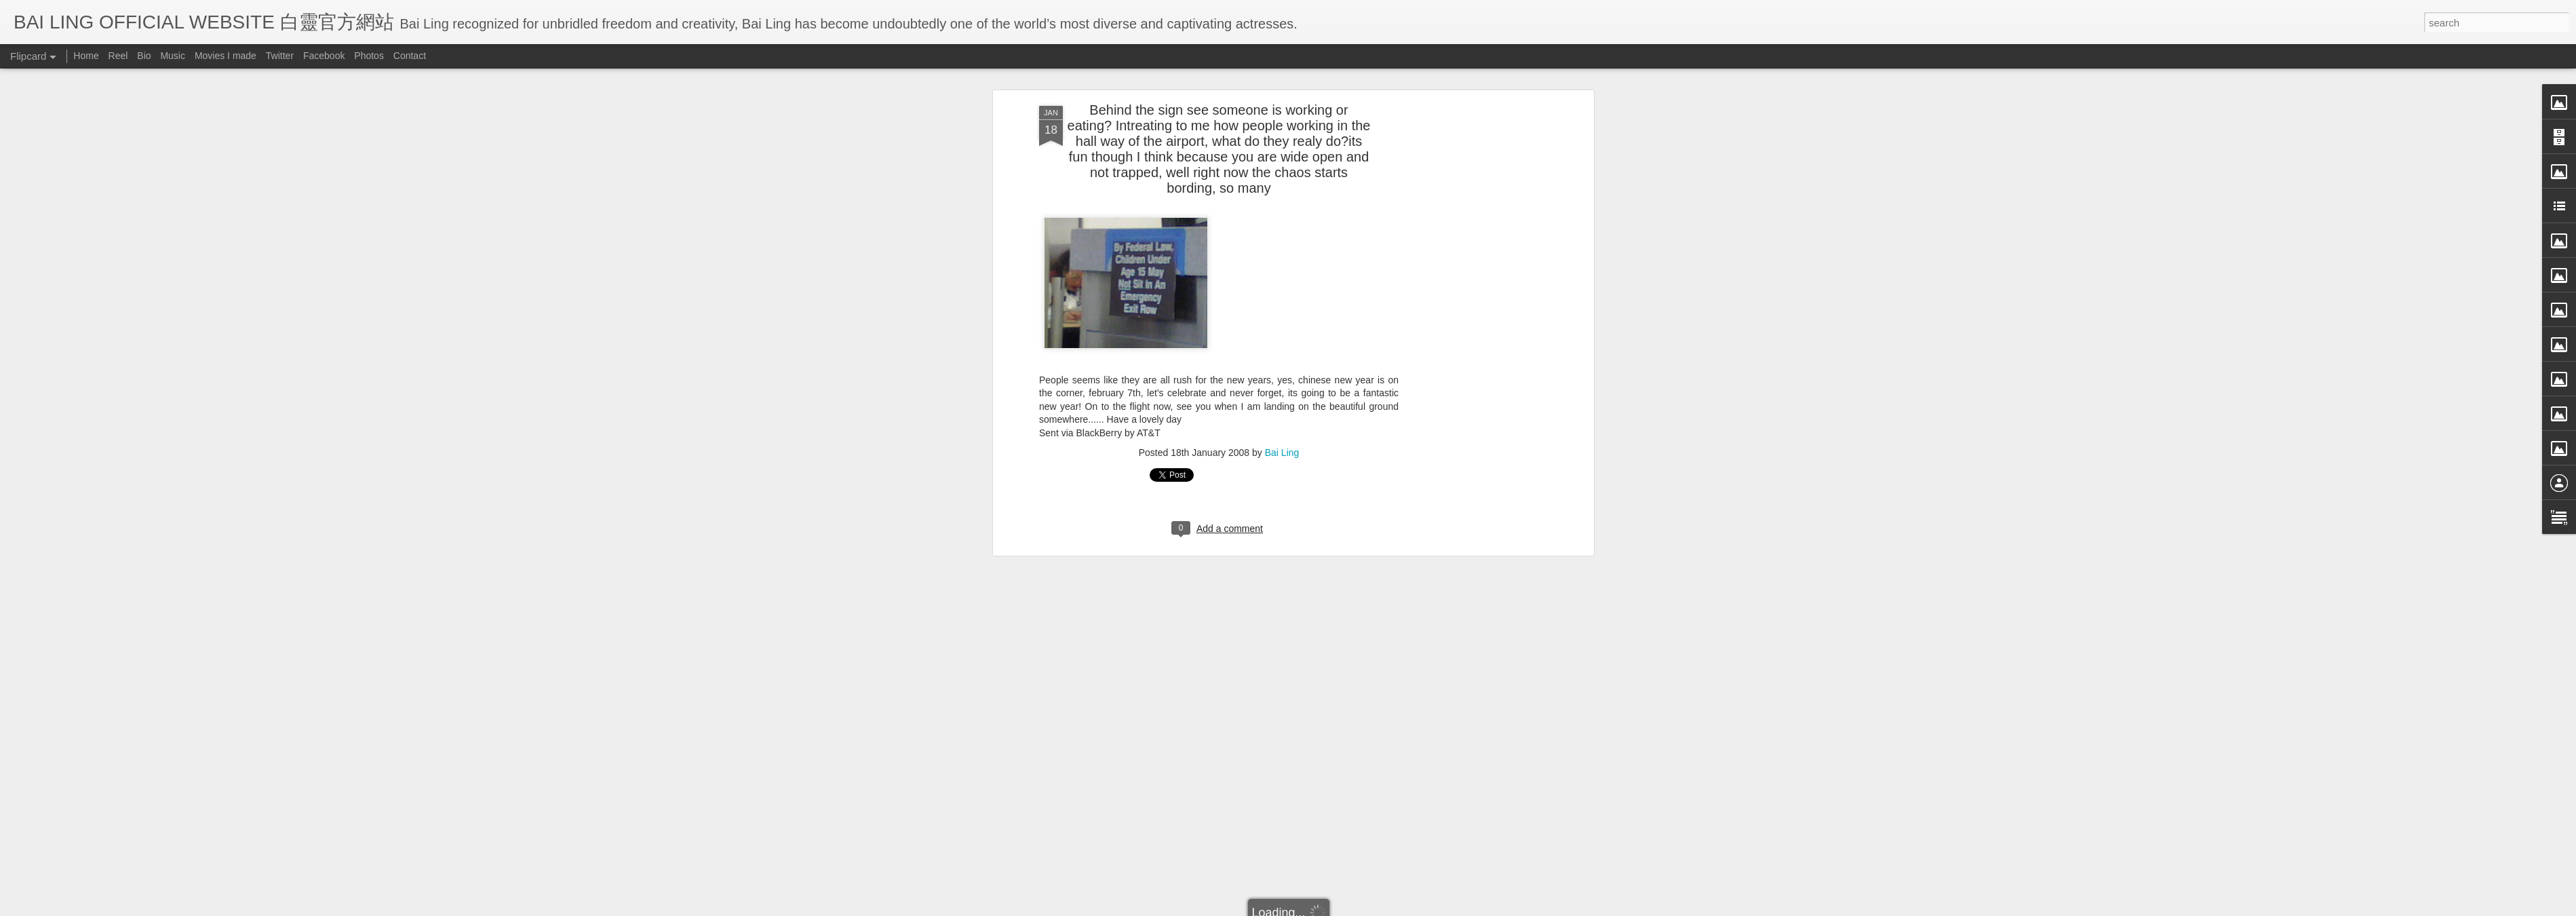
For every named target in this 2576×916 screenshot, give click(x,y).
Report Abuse (1412, 907)
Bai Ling (1282, 162)
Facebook (324, 55)
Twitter (280, 55)
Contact (409, 55)
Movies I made (225, 55)
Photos (369, 55)
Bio (144, 55)
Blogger (1371, 907)
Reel (118, 55)
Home (85, 55)
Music (172, 55)
